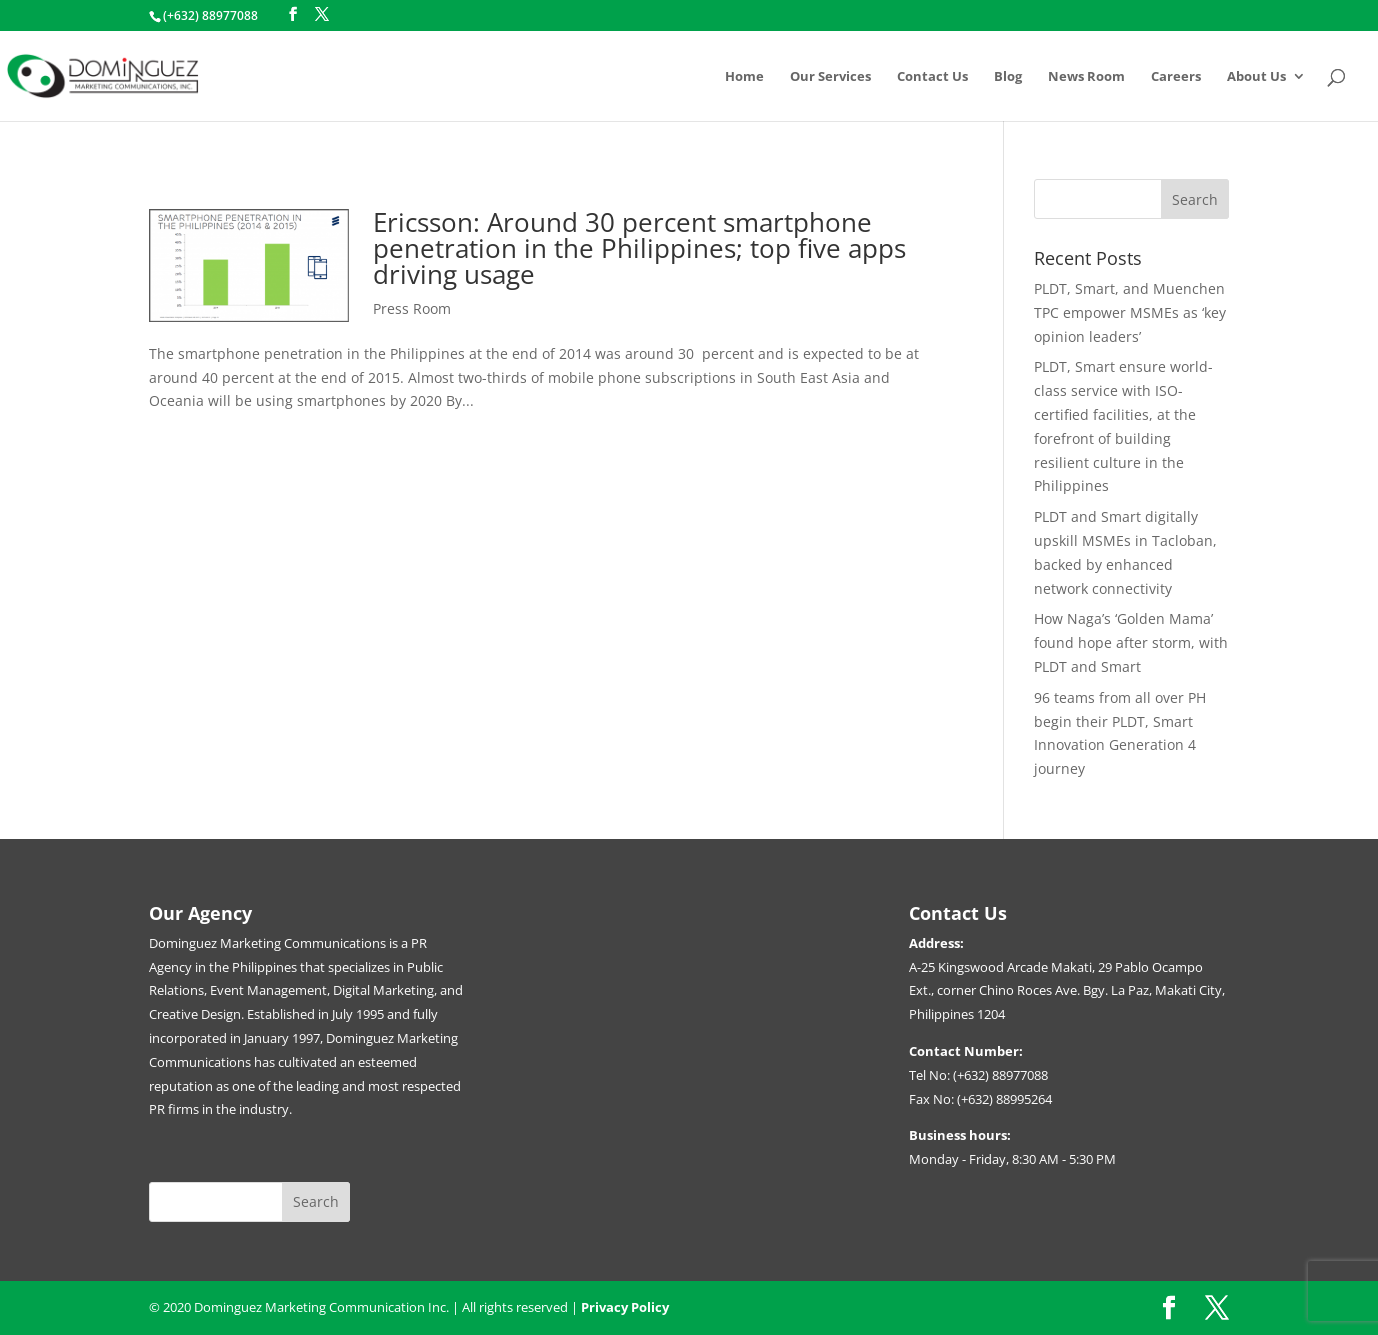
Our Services (830, 77)
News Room (1086, 77)
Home (744, 77)
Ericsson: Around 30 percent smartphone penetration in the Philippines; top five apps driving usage (639, 248)
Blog (1008, 77)
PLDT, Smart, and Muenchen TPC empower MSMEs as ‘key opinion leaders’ (1130, 312)
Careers (1176, 77)
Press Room (412, 308)
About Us (1256, 77)
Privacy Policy (625, 1307)
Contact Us (932, 77)
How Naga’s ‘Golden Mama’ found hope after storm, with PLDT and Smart (1131, 642)
